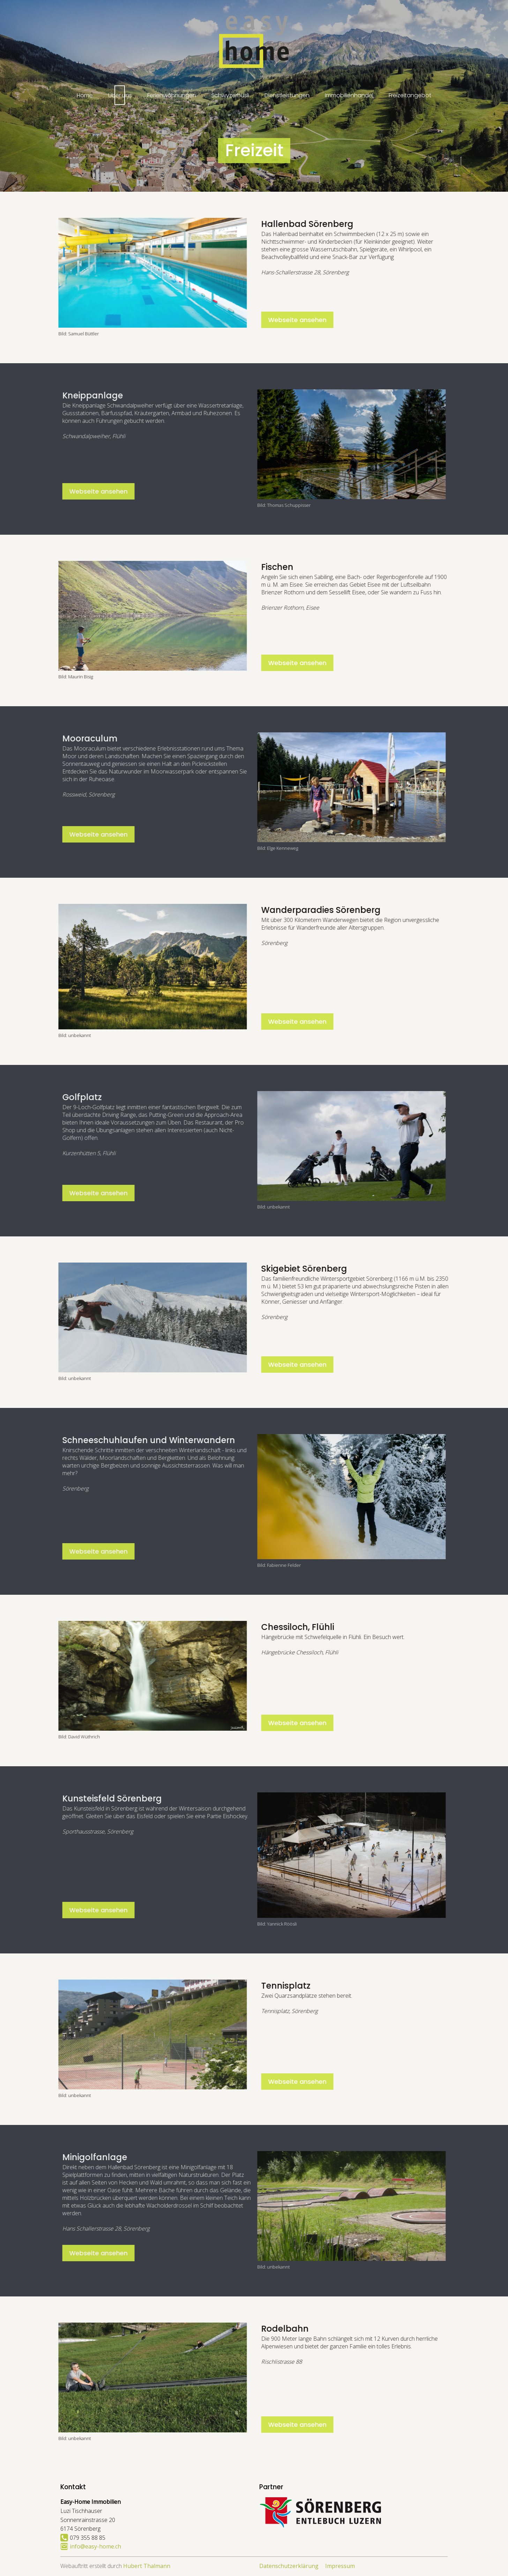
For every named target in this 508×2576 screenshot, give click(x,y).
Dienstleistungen (286, 95)
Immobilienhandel (349, 95)
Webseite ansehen (329, 319)
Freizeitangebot (410, 95)
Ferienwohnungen (171, 95)
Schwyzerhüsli (230, 95)
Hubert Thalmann (146, 2566)
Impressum (340, 2566)
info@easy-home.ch (95, 2546)
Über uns (120, 95)
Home (85, 95)
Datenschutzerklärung (289, 2566)
